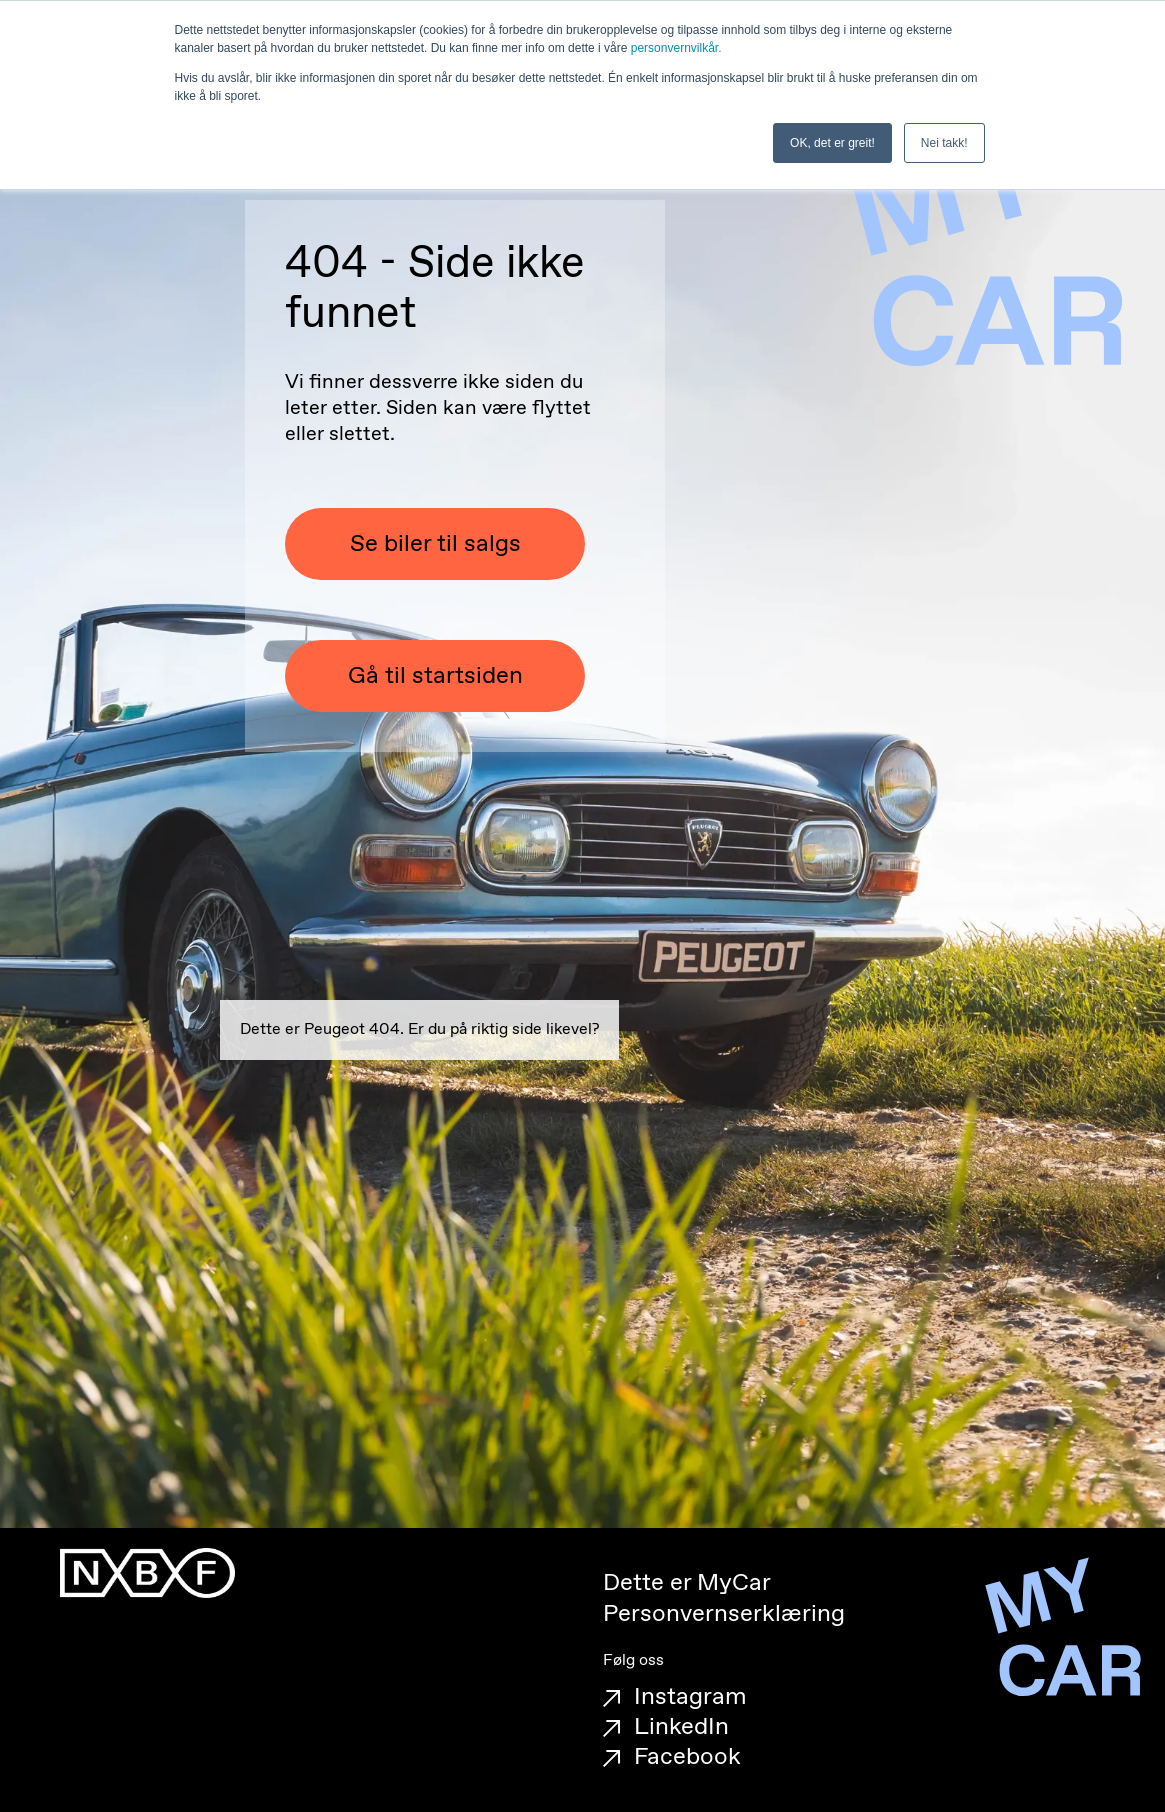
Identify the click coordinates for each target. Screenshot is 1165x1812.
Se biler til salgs (435, 544)
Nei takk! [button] (944, 143)
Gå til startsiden (435, 676)
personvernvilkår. (676, 48)
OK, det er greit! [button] (832, 143)
